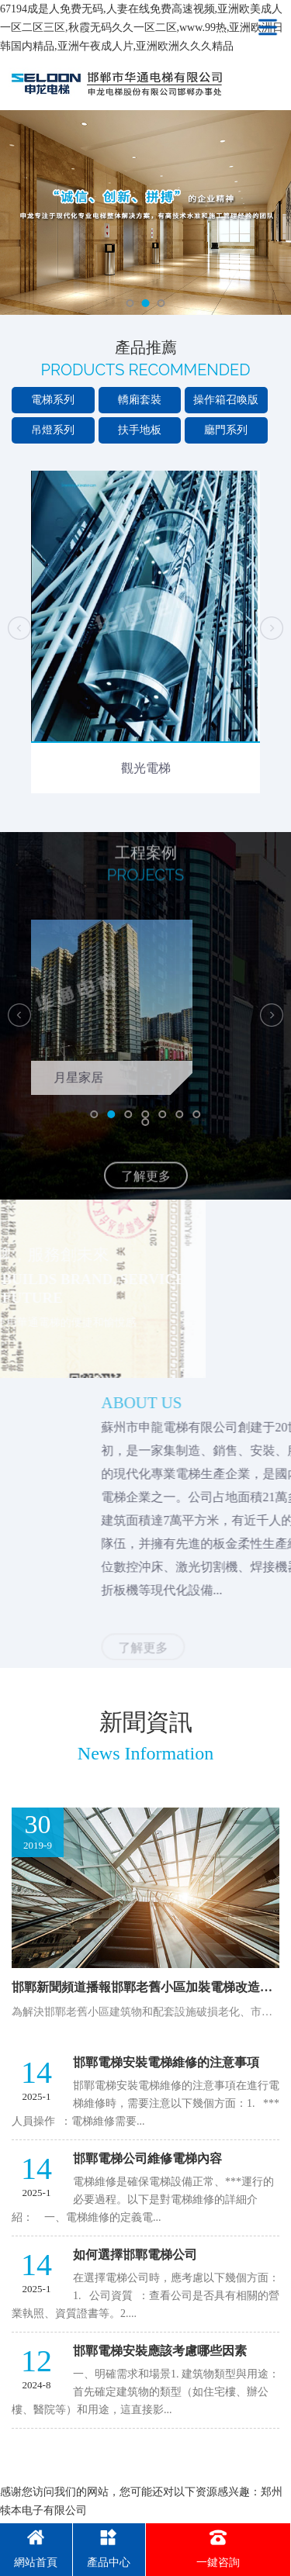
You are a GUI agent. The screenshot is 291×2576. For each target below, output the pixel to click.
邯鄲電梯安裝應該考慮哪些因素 (160, 2350)
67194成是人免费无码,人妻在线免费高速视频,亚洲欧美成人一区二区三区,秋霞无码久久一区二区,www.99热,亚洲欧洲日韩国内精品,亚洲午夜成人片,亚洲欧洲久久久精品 (141, 27)
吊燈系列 (52, 430)
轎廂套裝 (139, 400)
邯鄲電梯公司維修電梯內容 (147, 2158)
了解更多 (146, 1193)
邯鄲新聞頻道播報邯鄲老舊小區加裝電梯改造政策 (148, 1987)
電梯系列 (52, 400)
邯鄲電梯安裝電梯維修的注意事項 (166, 2062)
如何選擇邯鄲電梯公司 (135, 2254)
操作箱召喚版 (225, 400)
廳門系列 (226, 430)
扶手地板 (139, 430)
